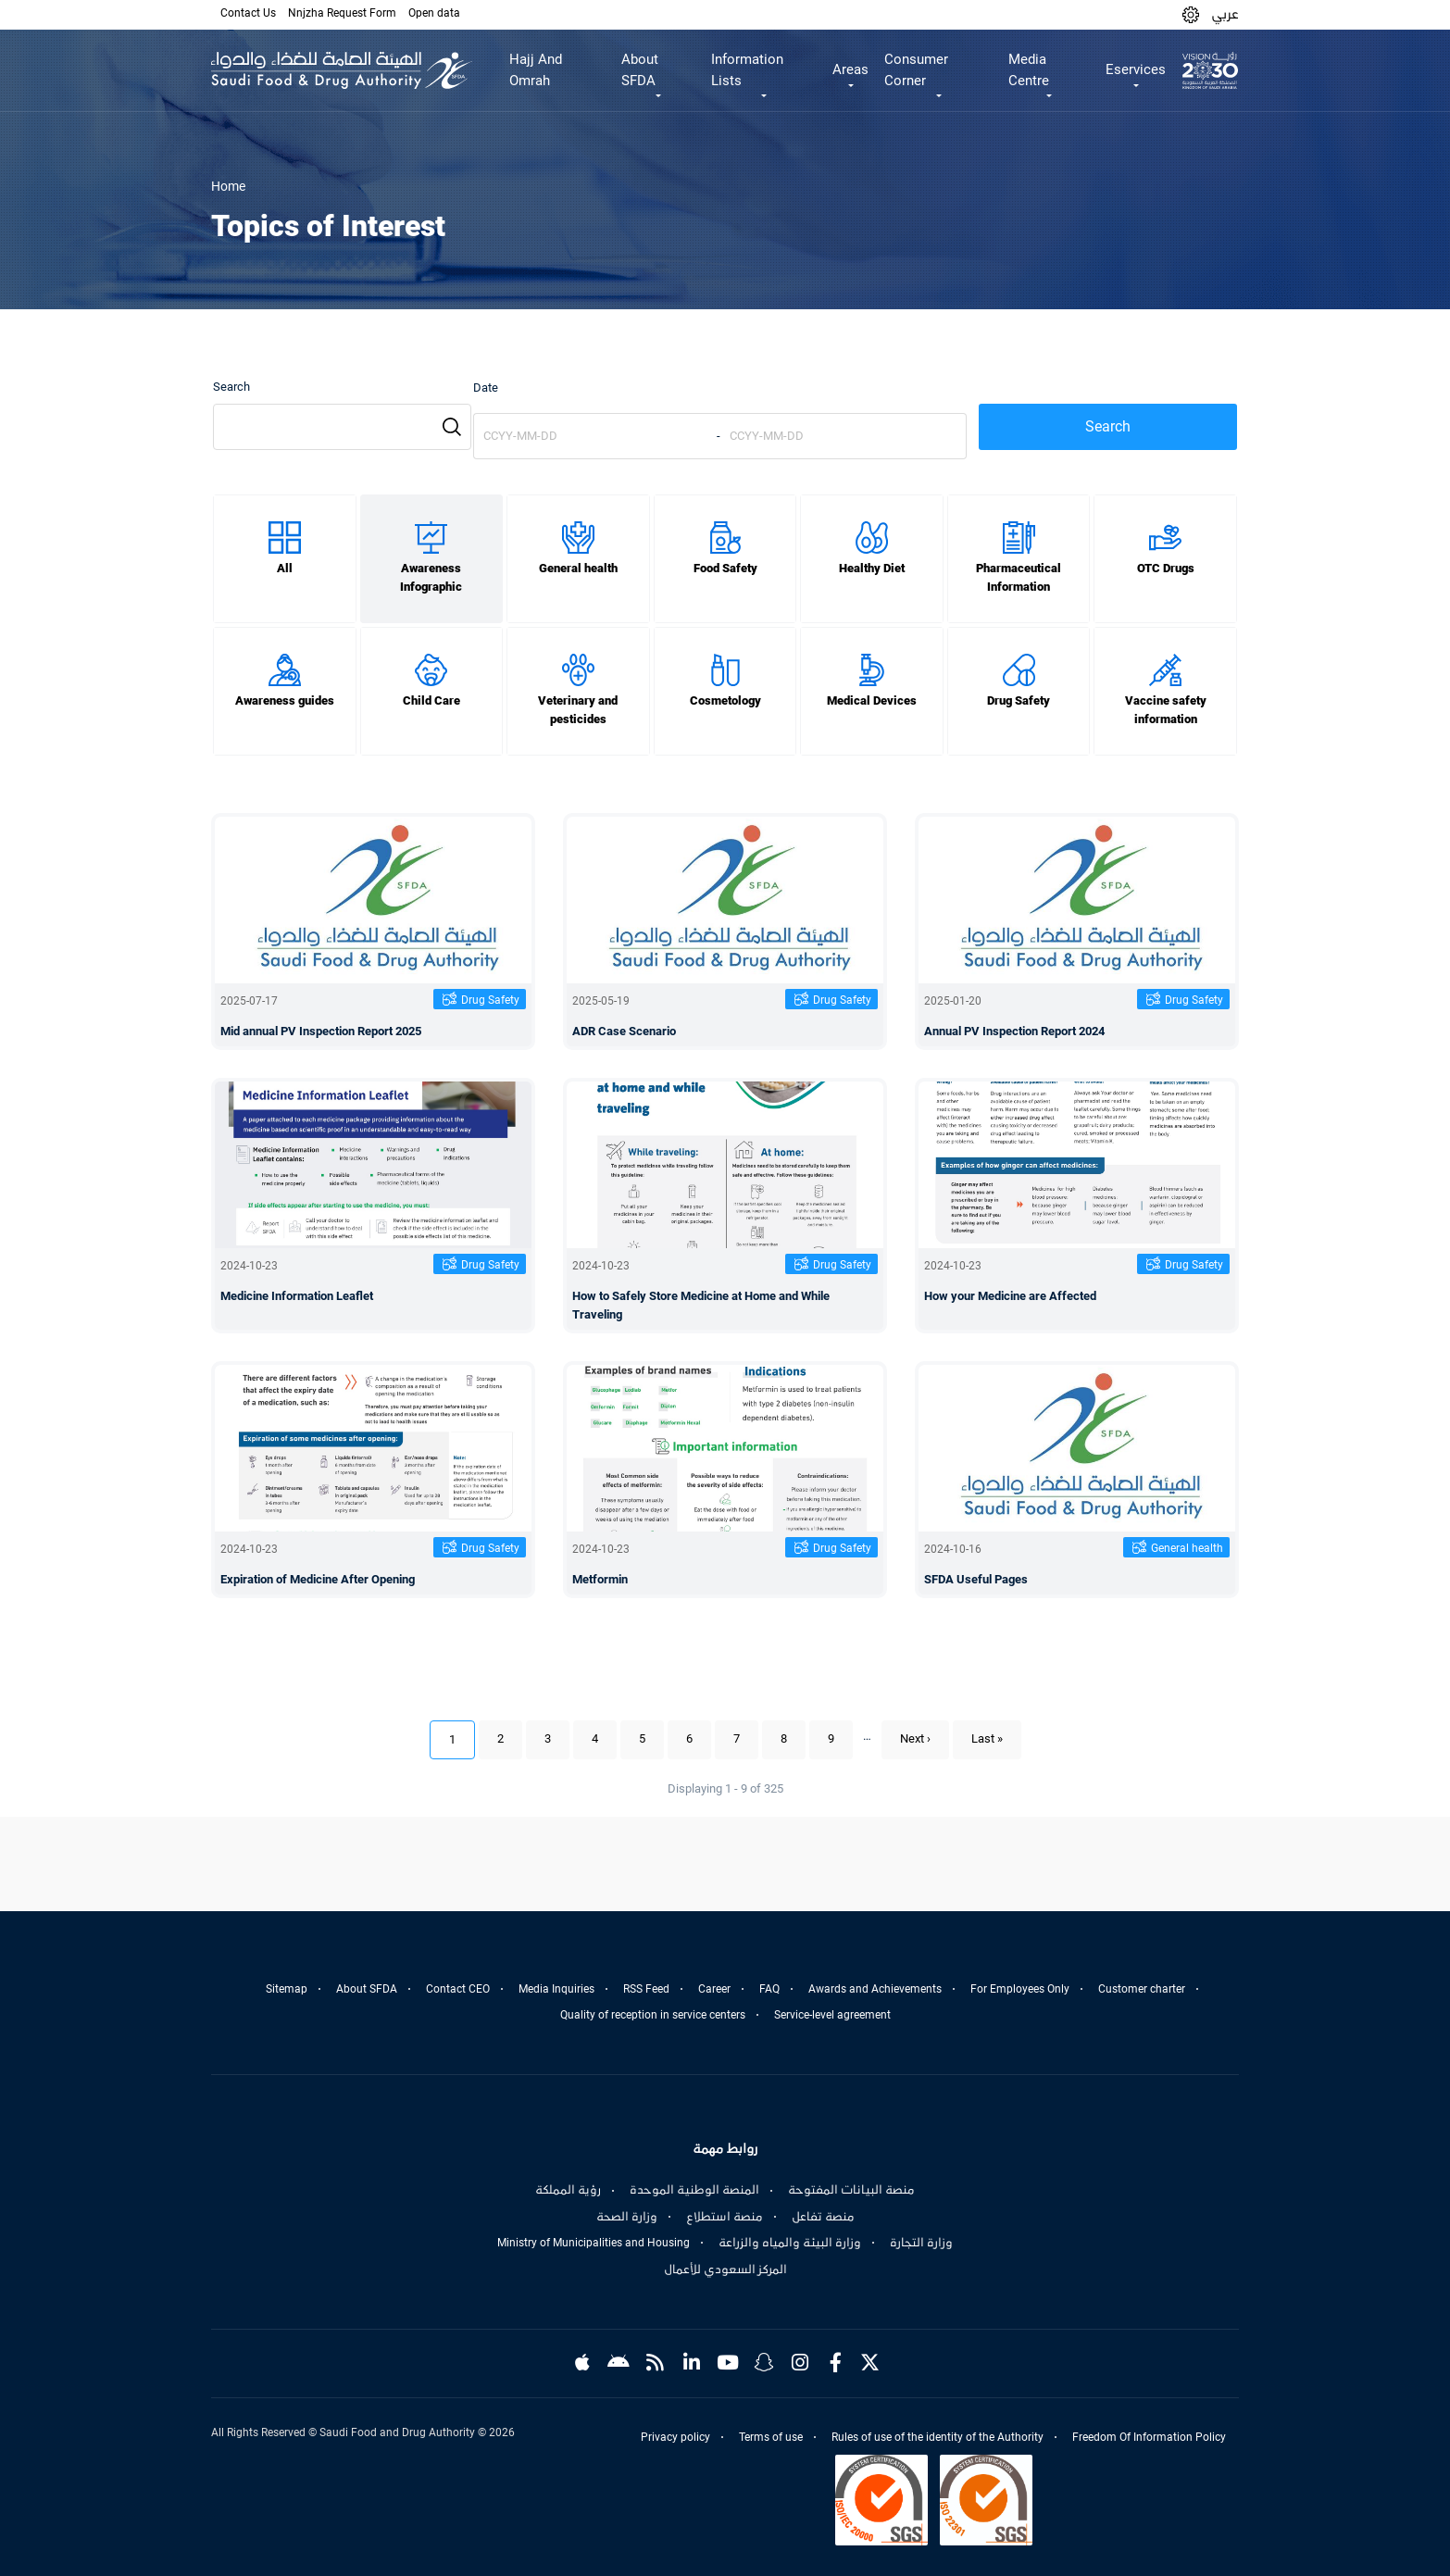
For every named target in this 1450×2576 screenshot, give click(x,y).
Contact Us (248, 12)
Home (228, 186)
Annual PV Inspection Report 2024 (1014, 1031)
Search (231, 387)
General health (578, 568)
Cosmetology (725, 700)
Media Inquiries (556, 1988)
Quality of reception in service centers (652, 2014)
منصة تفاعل (823, 2216)
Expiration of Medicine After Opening (317, 1579)
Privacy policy (675, 2437)
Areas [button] (850, 69)
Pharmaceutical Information (1018, 577)
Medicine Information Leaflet (296, 1296)
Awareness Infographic (431, 577)
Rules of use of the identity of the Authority (937, 2437)
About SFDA (366, 1988)
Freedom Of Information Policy (1149, 2437)
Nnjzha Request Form (342, 12)
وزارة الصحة (626, 2216)
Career (714, 1988)
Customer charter (1141, 1988)
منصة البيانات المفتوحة (851, 2189)
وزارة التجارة (921, 2242)
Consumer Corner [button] (916, 70)
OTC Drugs (1165, 568)
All (285, 568)
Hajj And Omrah (535, 70)
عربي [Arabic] (1225, 13)
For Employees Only (1019, 1988)
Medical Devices (872, 700)
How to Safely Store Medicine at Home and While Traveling (701, 1305)
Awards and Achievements (875, 1988)
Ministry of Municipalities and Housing (593, 2242)
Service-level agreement (832, 2014)
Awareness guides (284, 700)
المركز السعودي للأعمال (725, 2269)
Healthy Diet (872, 568)
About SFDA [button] (639, 70)
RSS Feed (646, 1988)
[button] (1190, 14)
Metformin (600, 1579)
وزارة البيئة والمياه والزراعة (790, 2242)
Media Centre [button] (1028, 70)
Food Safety (725, 568)
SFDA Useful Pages (976, 1579)
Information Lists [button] (747, 70)
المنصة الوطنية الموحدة (694, 2189)
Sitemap (286, 1988)
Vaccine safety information (1165, 710)
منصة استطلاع (724, 2216)
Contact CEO (458, 1988)
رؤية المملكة (568, 2189)
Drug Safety (1018, 700)
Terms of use (771, 2437)
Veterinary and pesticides (578, 710)
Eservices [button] (1136, 69)
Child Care (431, 700)
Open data (434, 12)
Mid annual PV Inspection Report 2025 (320, 1031)
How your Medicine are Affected (1010, 1296)
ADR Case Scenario (624, 1031)
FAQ (769, 1988)
